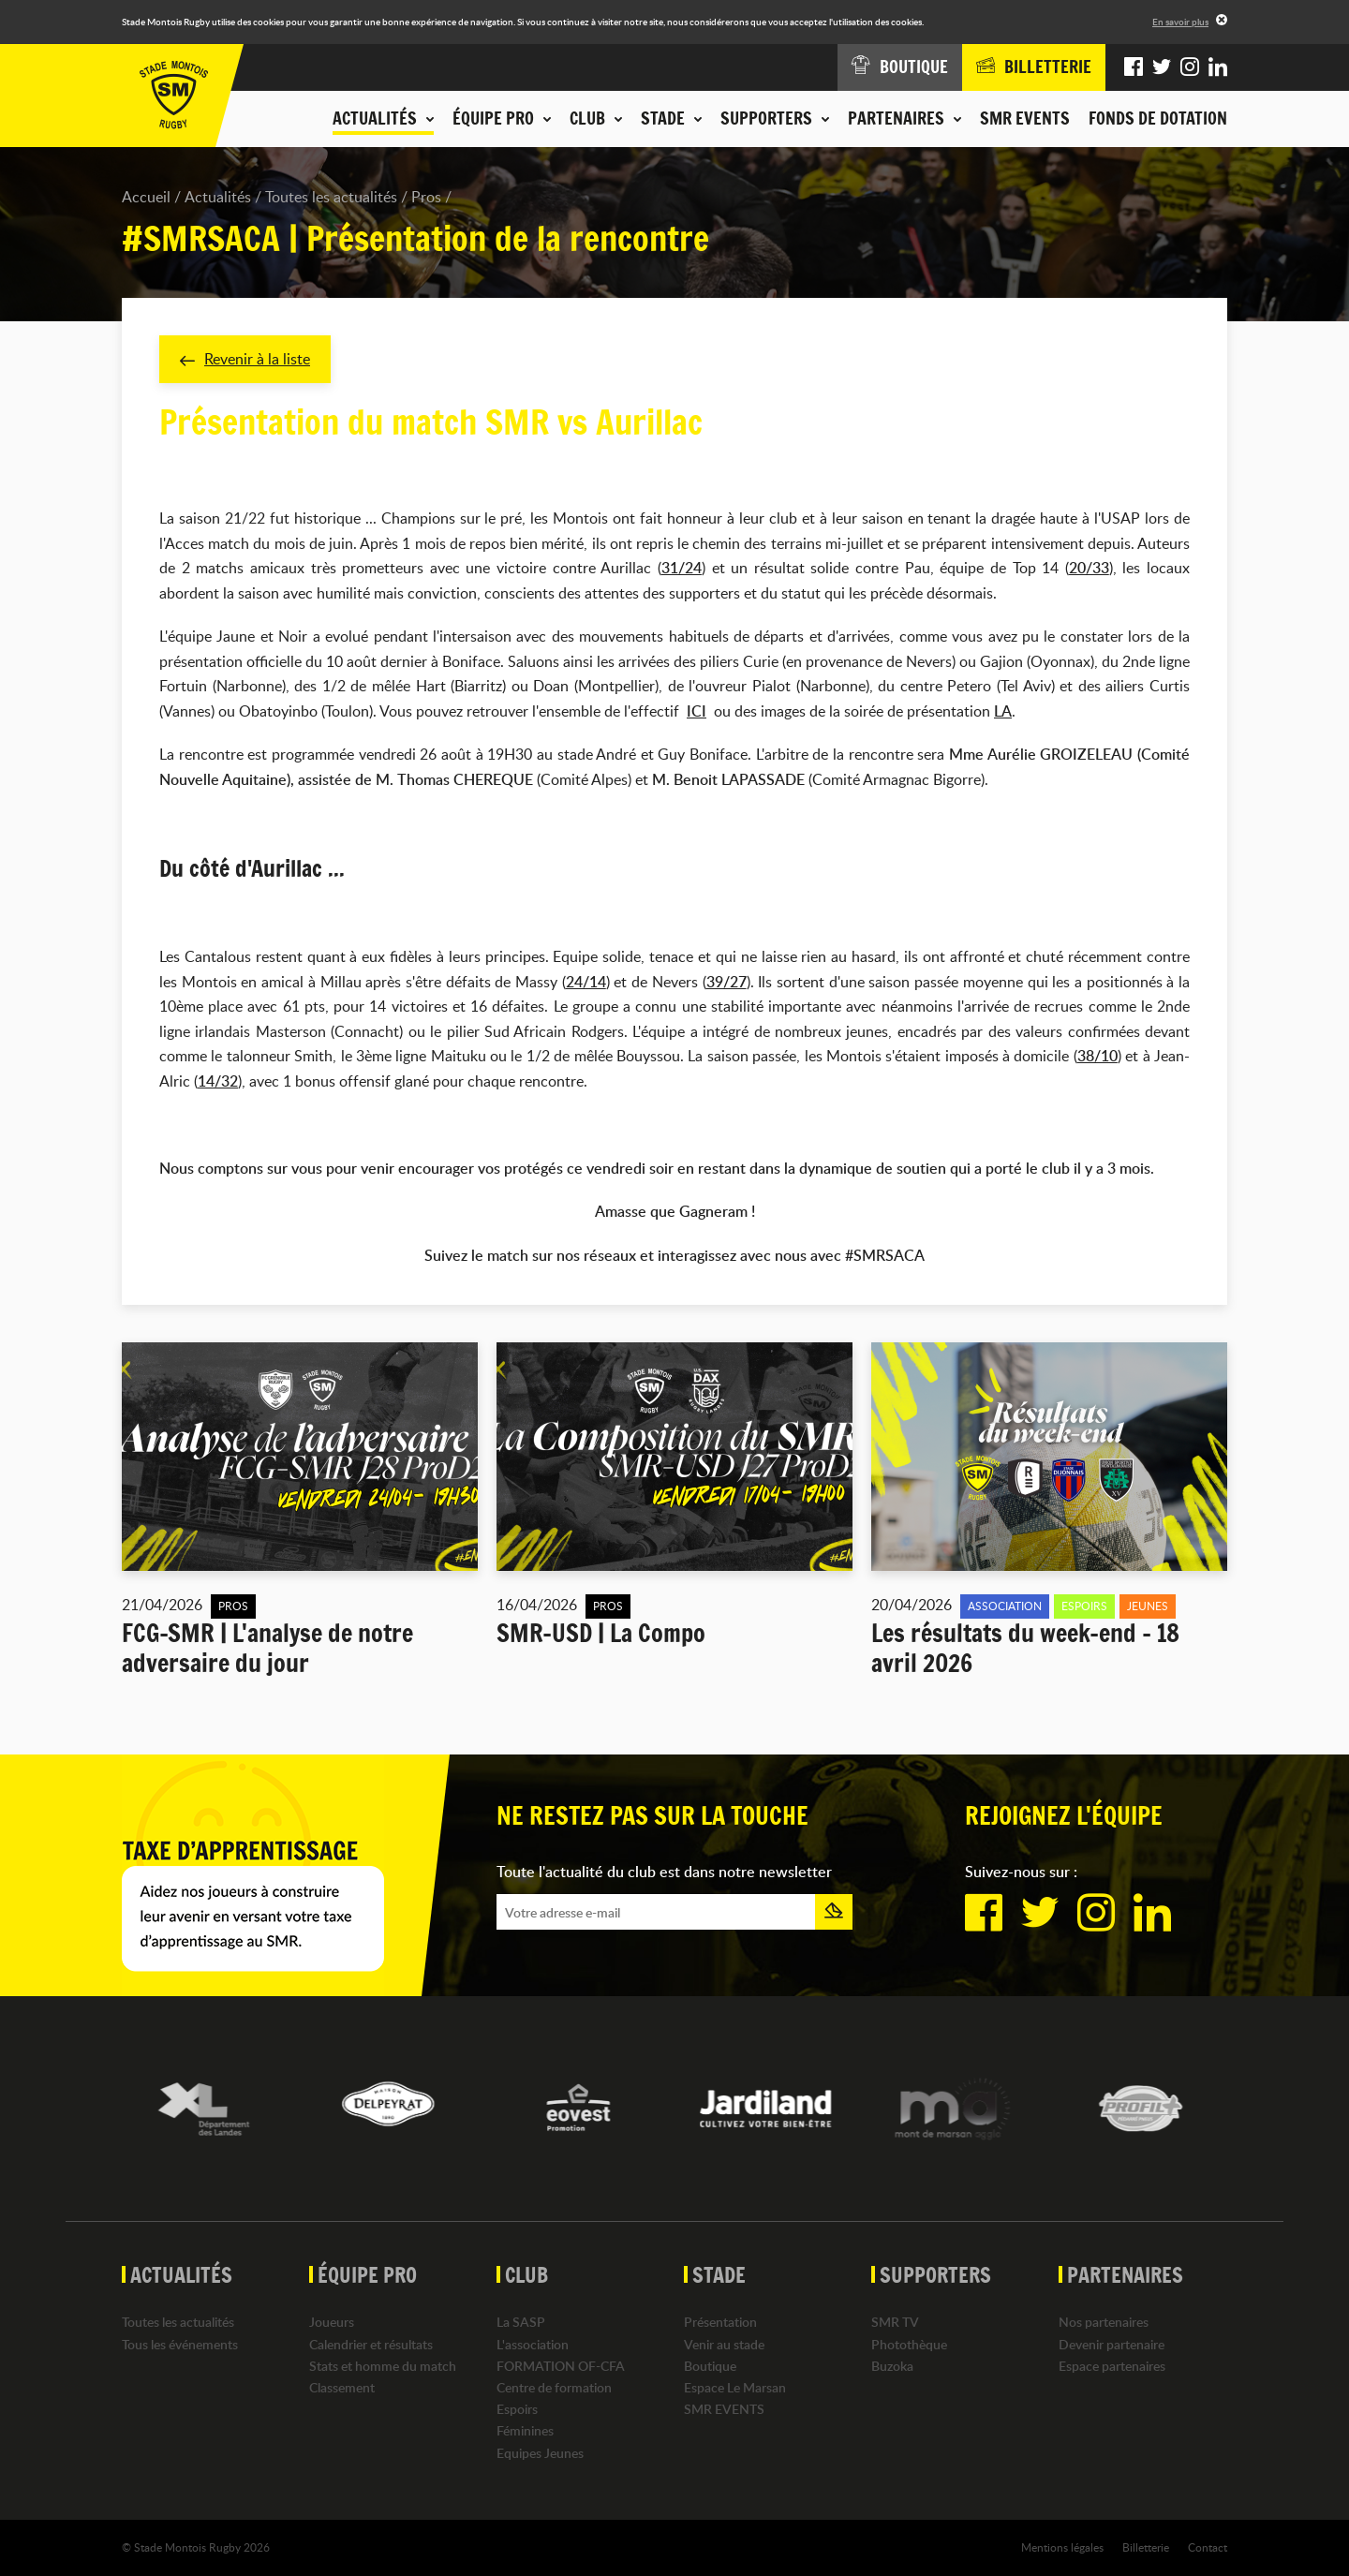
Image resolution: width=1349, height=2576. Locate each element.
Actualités (218, 196)
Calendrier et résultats (371, 2344)
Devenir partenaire (1111, 2344)
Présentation (720, 2322)
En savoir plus (1180, 21)
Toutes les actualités (331, 196)
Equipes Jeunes (540, 2453)
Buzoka (892, 2366)
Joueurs (331, 2322)
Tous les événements (180, 2344)
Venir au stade (724, 2344)
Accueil (146, 196)
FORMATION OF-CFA (561, 2366)
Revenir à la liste (245, 358)
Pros (426, 196)
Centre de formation (554, 2387)
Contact (1207, 2546)
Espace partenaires (1112, 2366)
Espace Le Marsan (735, 2387)
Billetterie (1145, 2546)
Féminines (525, 2430)
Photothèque (909, 2344)
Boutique (710, 2366)
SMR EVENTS (1025, 118)
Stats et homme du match (382, 2366)
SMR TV (895, 2322)
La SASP (521, 2322)
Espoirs (517, 2409)
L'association (533, 2344)
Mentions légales (1062, 2546)
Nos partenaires (1104, 2322)
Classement (342, 2387)
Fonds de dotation (1158, 118)
